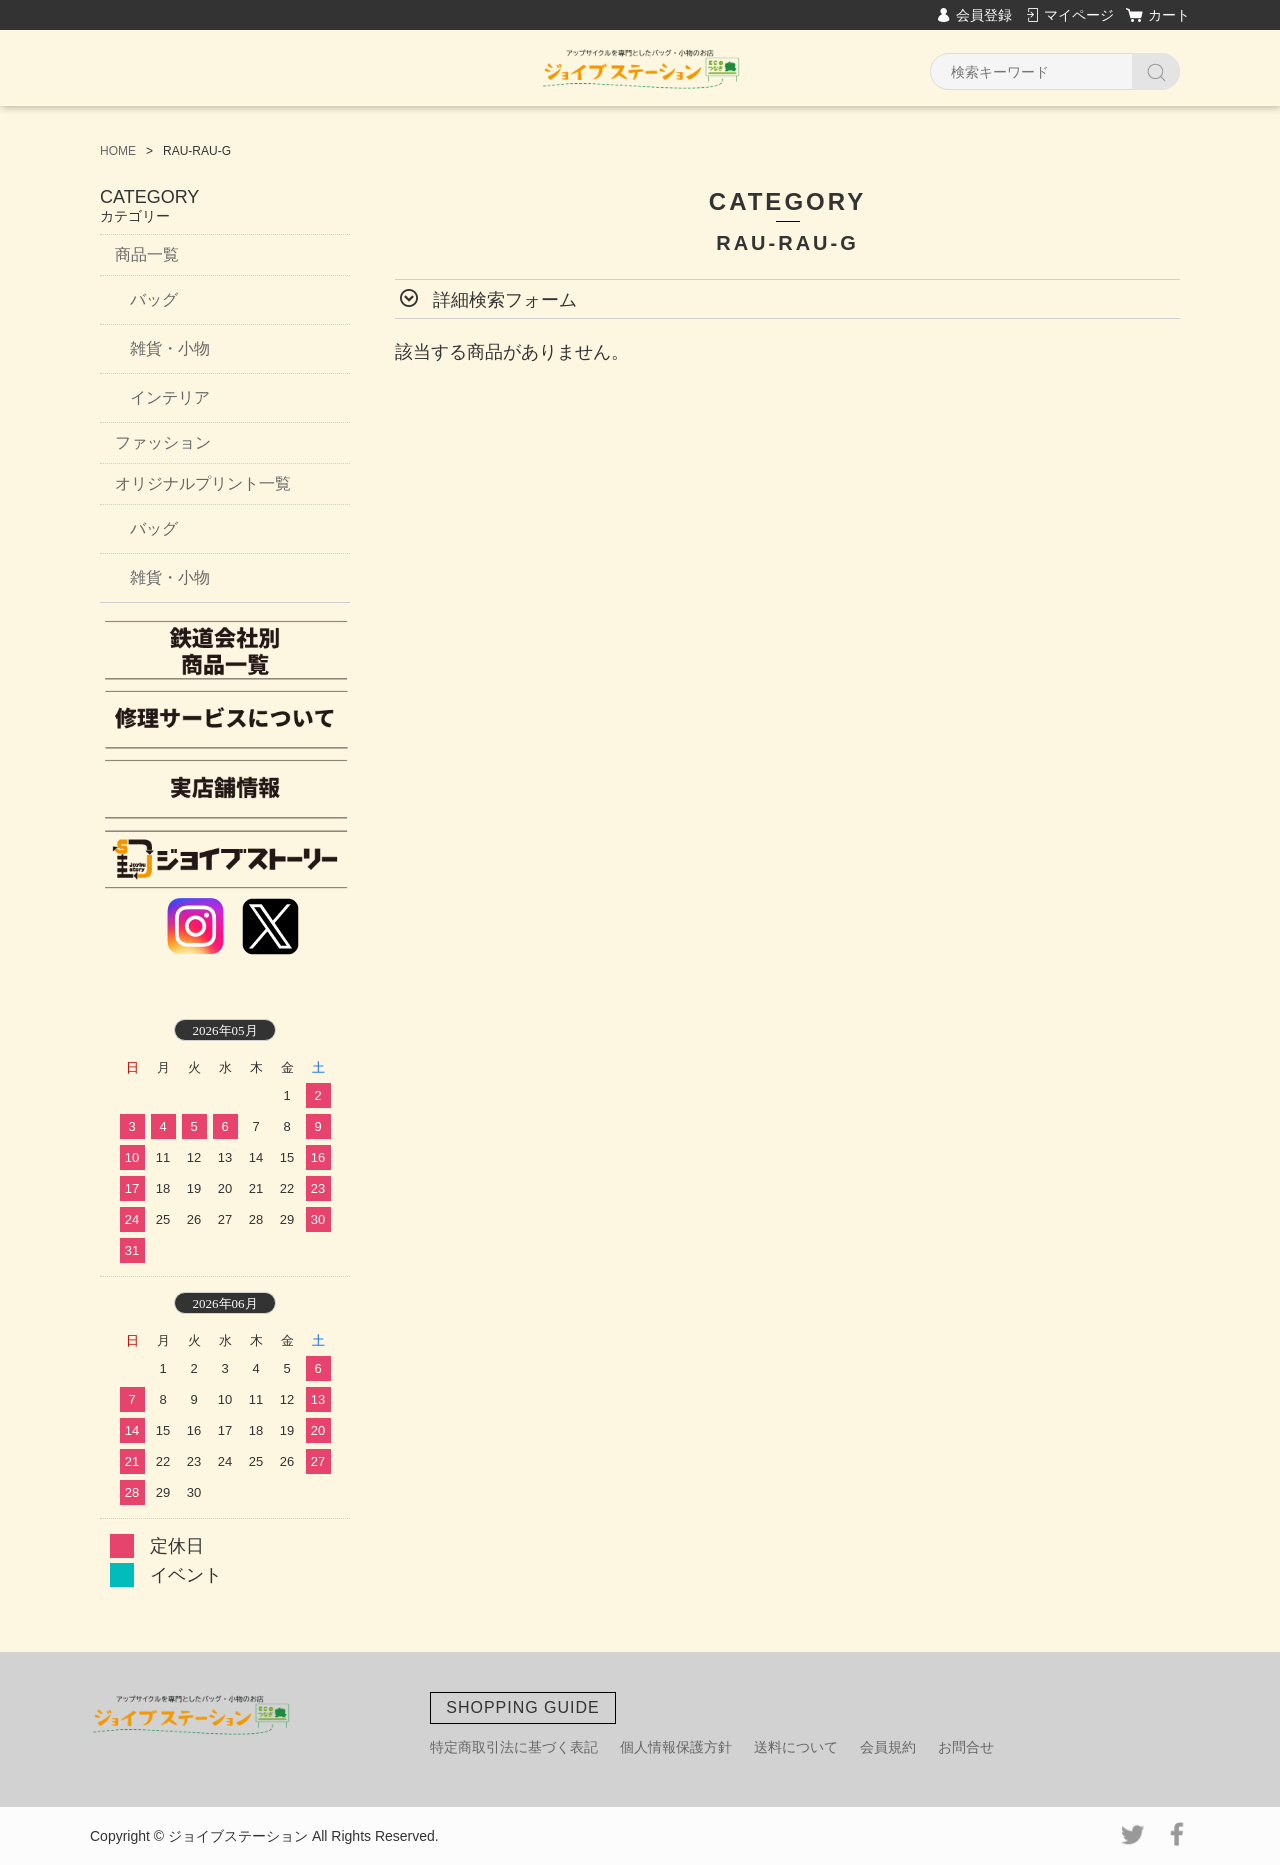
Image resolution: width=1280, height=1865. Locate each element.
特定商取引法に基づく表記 (514, 1747)
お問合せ (966, 1747)
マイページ (1079, 15)
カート (1169, 15)
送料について (796, 1747)
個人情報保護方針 (676, 1747)
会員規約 (888, 1747)
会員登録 (984, 15)
